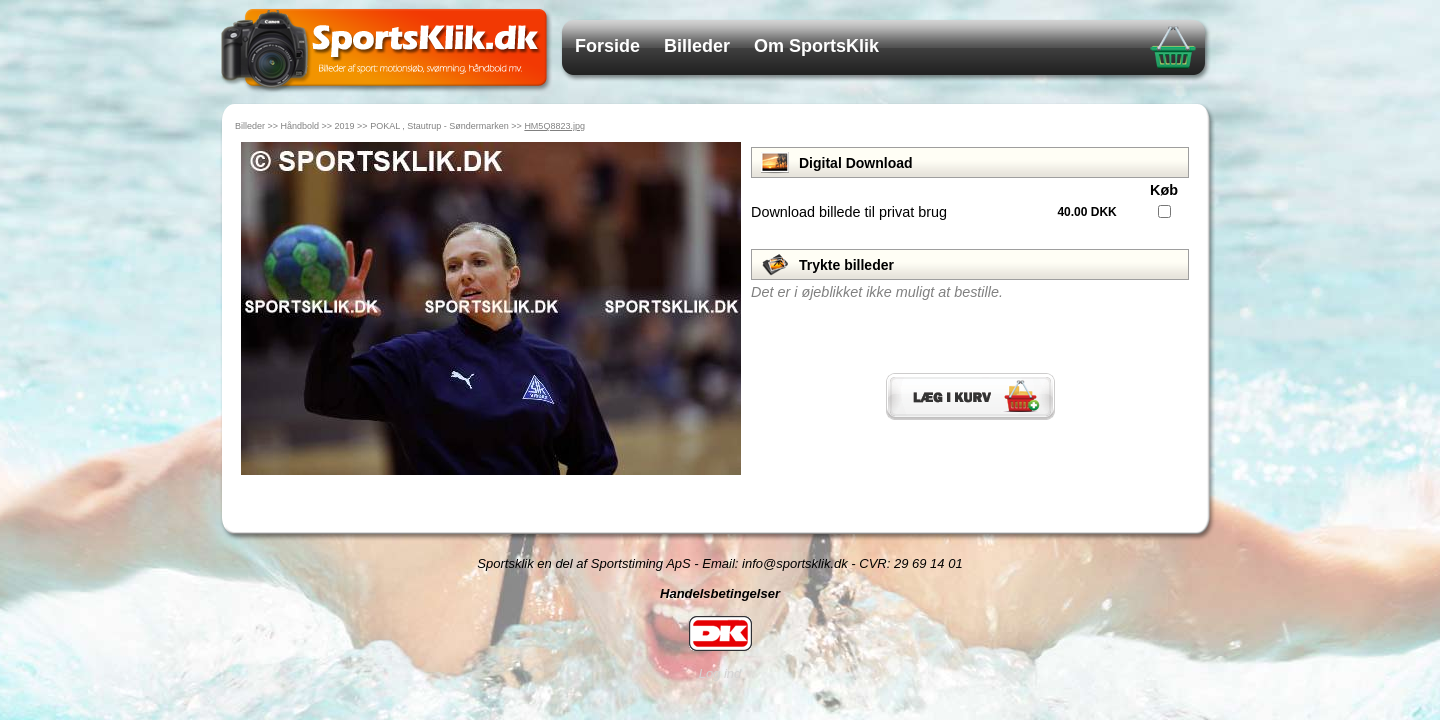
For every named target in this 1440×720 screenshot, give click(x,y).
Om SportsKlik (816, 46)
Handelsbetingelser (720, 593)
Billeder (697, 46)
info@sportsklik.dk (795, 563)
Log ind (720, 673)
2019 (345, 126)
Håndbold (300, 126)
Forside (607, 46)
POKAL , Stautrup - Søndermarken (439, 126)
